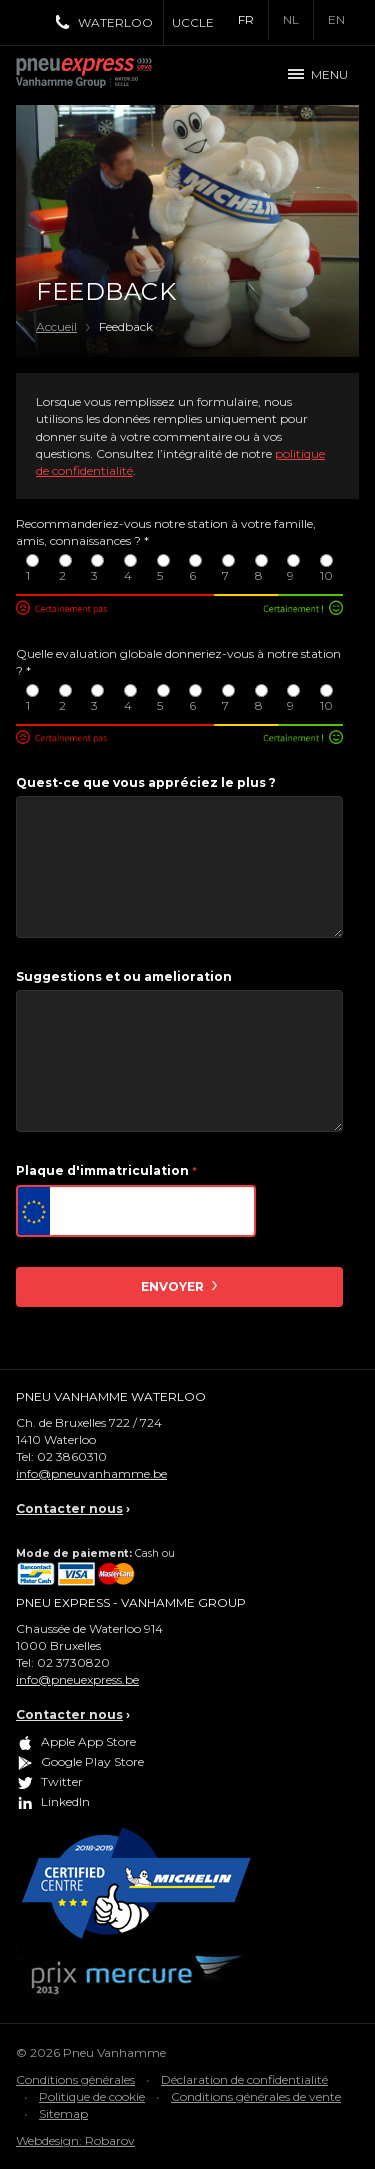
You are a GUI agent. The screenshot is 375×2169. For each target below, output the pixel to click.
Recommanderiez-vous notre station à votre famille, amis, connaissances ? (166, 532)
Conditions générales (75, 2079)
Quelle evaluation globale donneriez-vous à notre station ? (178, 662)
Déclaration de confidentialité (244, 2079)
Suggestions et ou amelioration (124, 976)
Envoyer (174, 1286)
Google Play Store (92, 1761)
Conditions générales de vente (256, 2096)
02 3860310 (72, 1456)
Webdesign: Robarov (75, 2140)
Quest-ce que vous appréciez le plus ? (146, 782)
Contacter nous (69, 1508)
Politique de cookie (92, 2096)
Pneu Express (106, 75)
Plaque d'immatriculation (106, 1170)
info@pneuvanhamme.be (91, 1473)
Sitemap (63, 2113)
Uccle (193, 22)
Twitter (62, 1781)
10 (326, 568)
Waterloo (115, 22)
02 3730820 (73, 1662)
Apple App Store (88, 1741)
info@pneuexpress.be (77, 1679)
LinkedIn (65, 1801)
